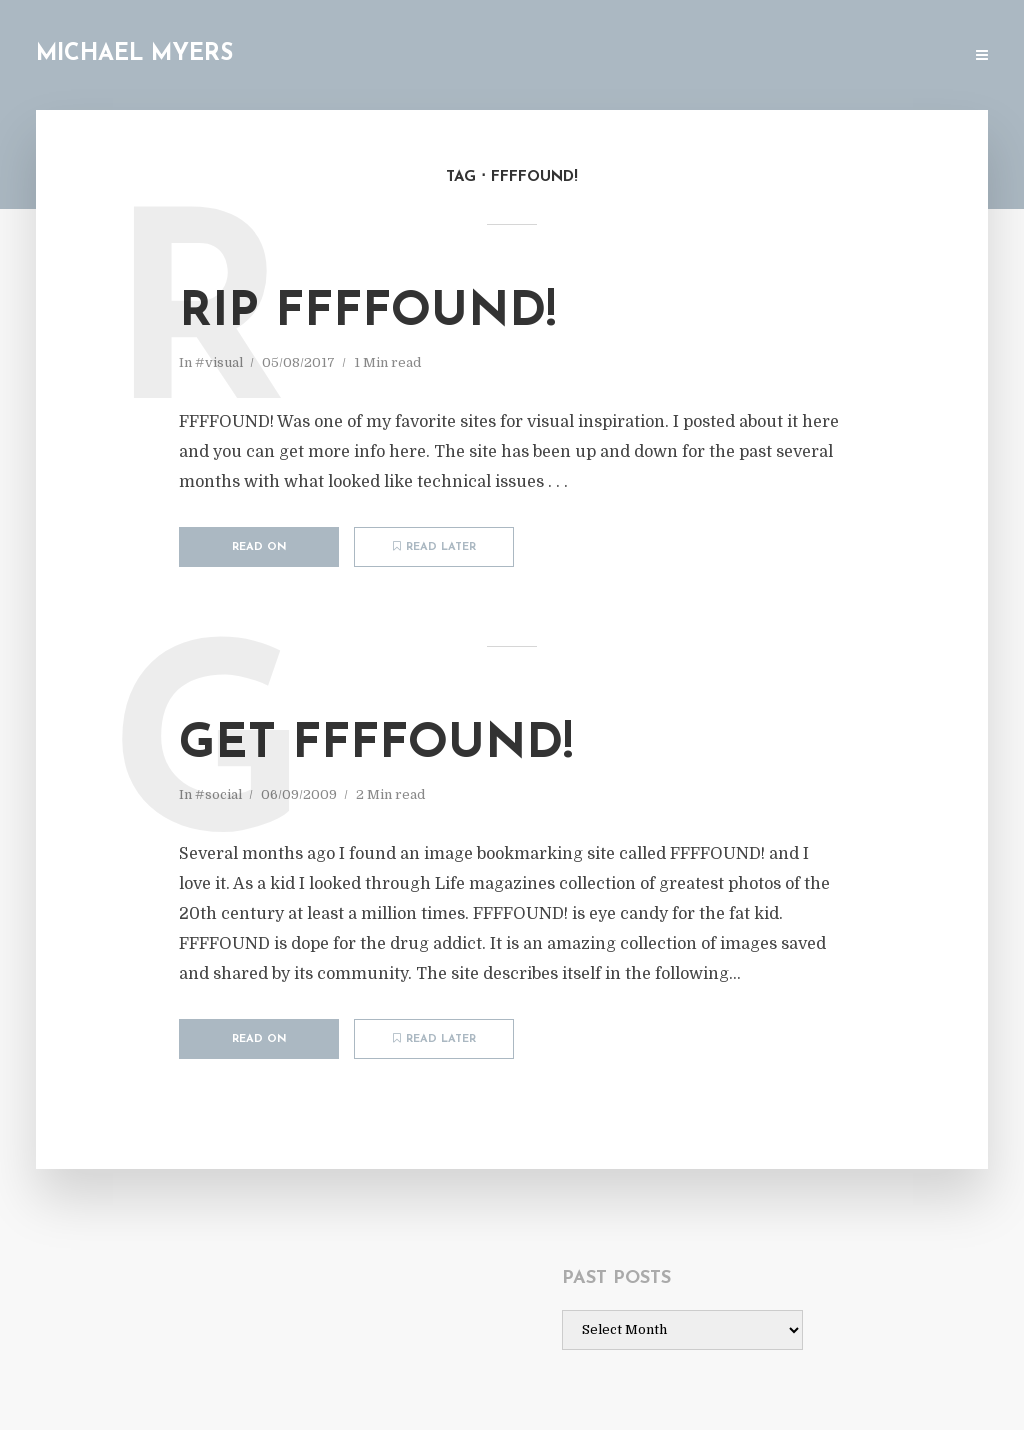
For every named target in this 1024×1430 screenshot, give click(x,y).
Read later (434, 547)
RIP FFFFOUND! (367, 313)
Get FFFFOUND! (376, 745)
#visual (219, 362)
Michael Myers (134, 54)
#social (218, 794)
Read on (259, 547)
